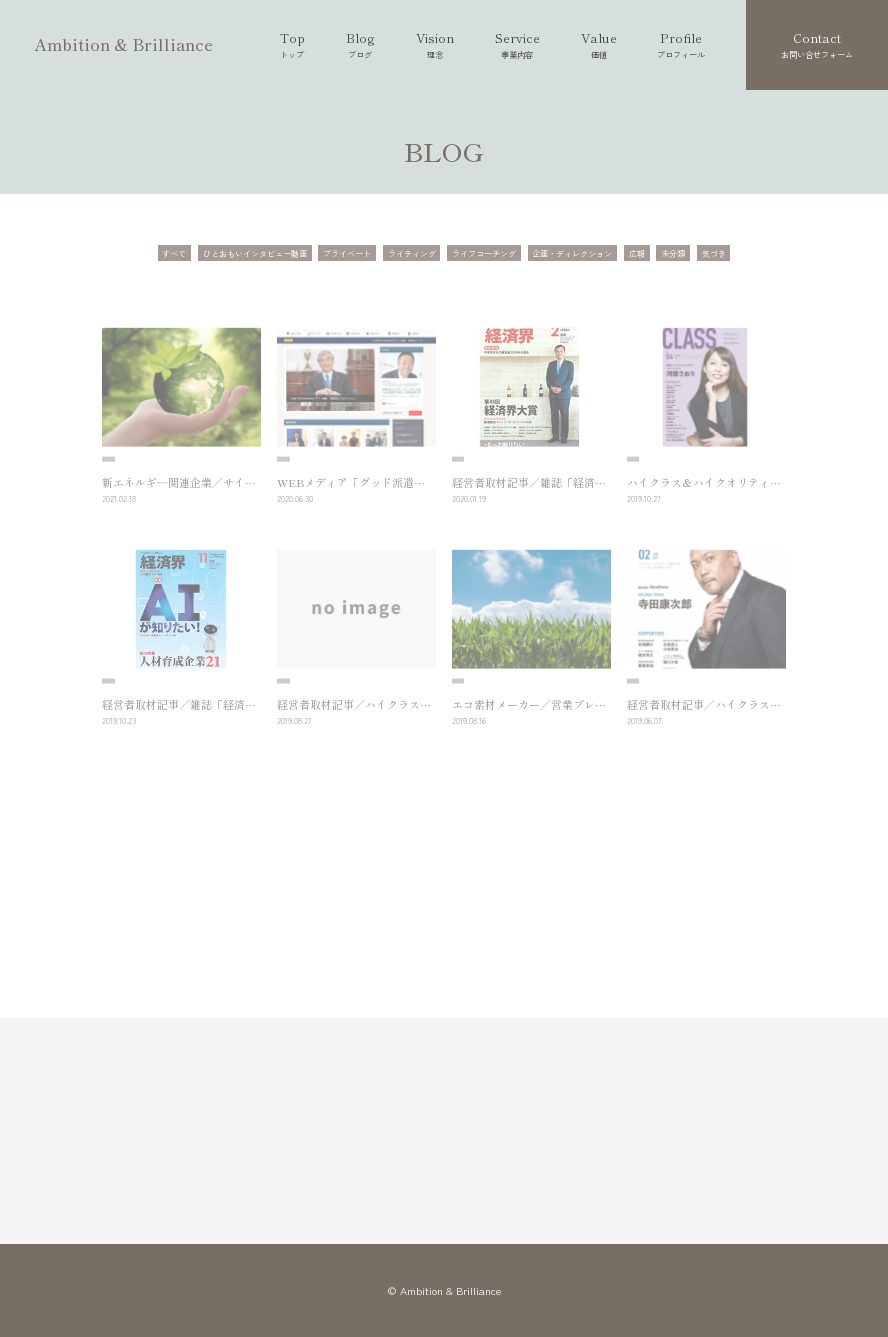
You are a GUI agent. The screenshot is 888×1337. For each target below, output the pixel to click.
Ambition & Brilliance (123, 44)
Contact (817, 44)
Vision (435, 44)
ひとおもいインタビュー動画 (255, 253)
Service (517, 44)
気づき (714, 253)
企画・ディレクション (572, 253)
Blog (360, 44)
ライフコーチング (484, 253)
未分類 (673, 253)
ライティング (412, 253)
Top (292, 44)
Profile (681, 44)
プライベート (347, 253)
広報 (637, 253)
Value (599, 44)
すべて (174, 253)
